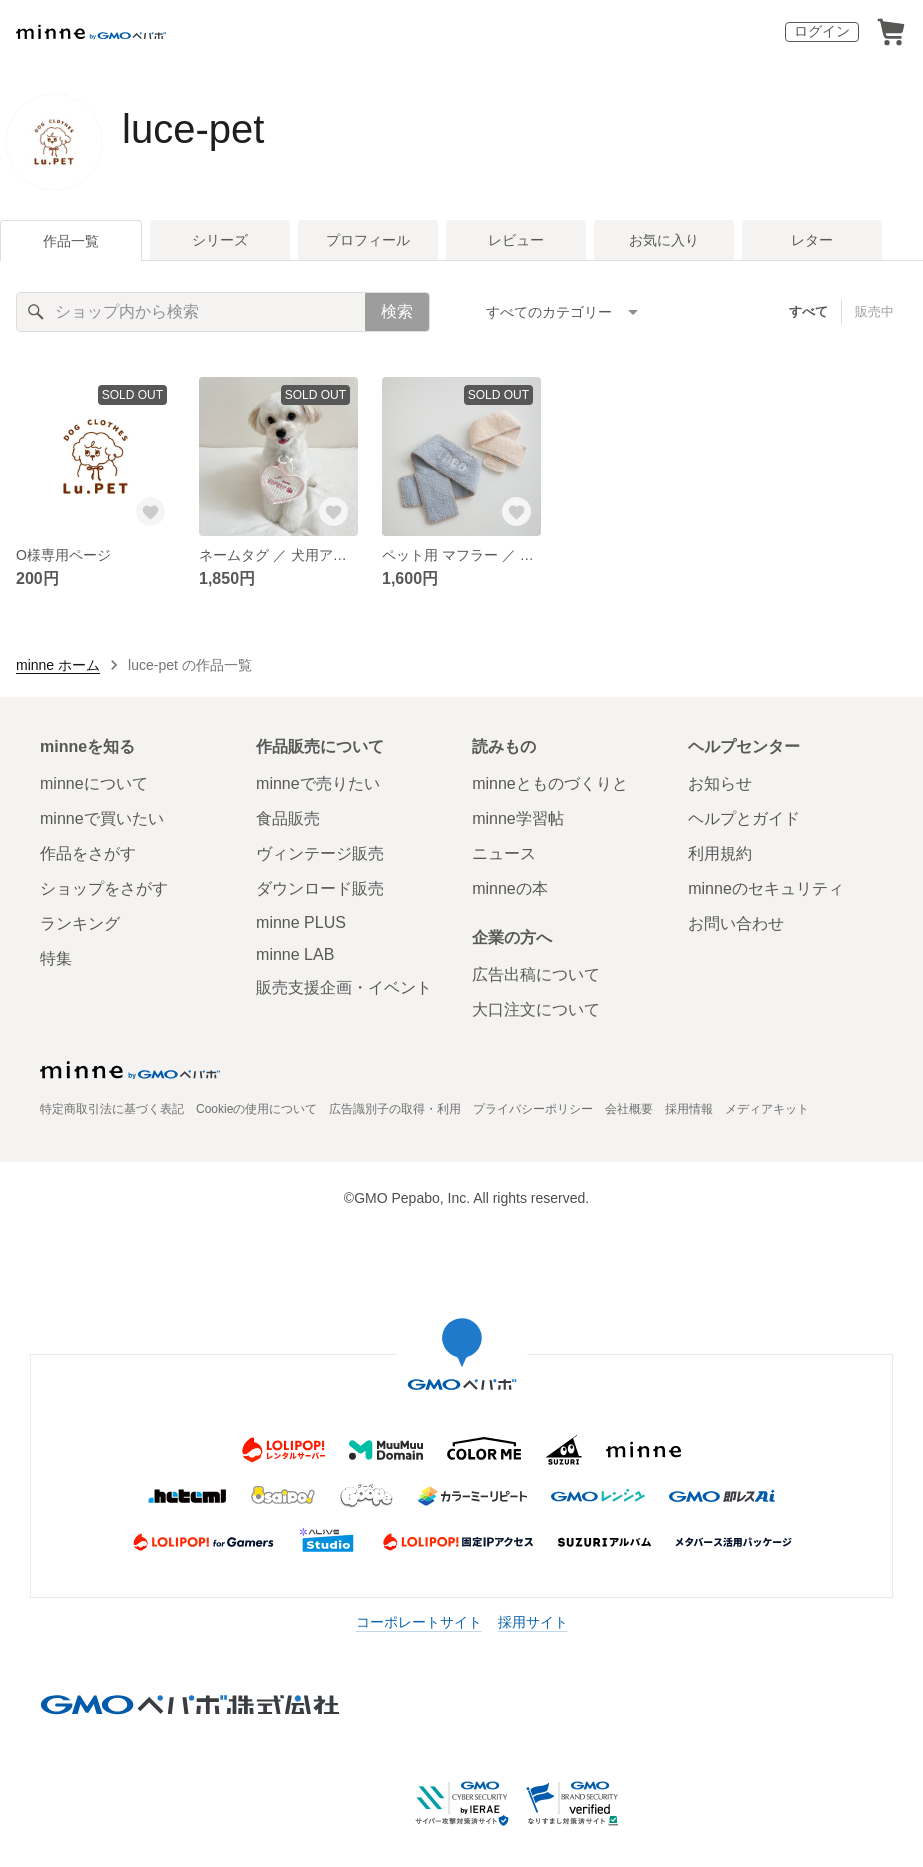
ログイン (822, 31)
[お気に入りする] (151, 512)
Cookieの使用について (256, 1109)
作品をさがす (88, 853)
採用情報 (689, 1109)
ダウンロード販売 (320, 888)
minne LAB (295, 954)
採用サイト (533, 1622)
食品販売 (288, 818)
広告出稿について (536, 974)
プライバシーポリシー (533, 1109)
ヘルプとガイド (744, 818)
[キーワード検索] (191, 312)
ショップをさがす (104, 888)
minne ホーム (58, 665)
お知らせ (720, 783)
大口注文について (536, 1009)
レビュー (516, 240)
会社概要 (629, 1109)
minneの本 (510, 888)
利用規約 (720, 853)
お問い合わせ (736, 923)
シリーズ (220, 240)
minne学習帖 (518, 818)
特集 (56, 958)
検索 (397, 311)
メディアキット (767, 1109)
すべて (808, 311)
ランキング (80, 923)
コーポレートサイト (419, 1622)
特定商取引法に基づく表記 (112, 1109)
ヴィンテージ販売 (320, 853)
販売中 (874, 311)
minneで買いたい (102, 818)
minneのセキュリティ (766, 888)
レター (812, 240)
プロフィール (368, 240)
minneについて (94, 783)
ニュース (504, 853)
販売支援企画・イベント (344, 987)
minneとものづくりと (550, 783)
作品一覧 (71, 241)
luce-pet (193, 129)
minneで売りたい (318, 783)
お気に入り (664, 240)
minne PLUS (301, 922)
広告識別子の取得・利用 (395, 1109)
